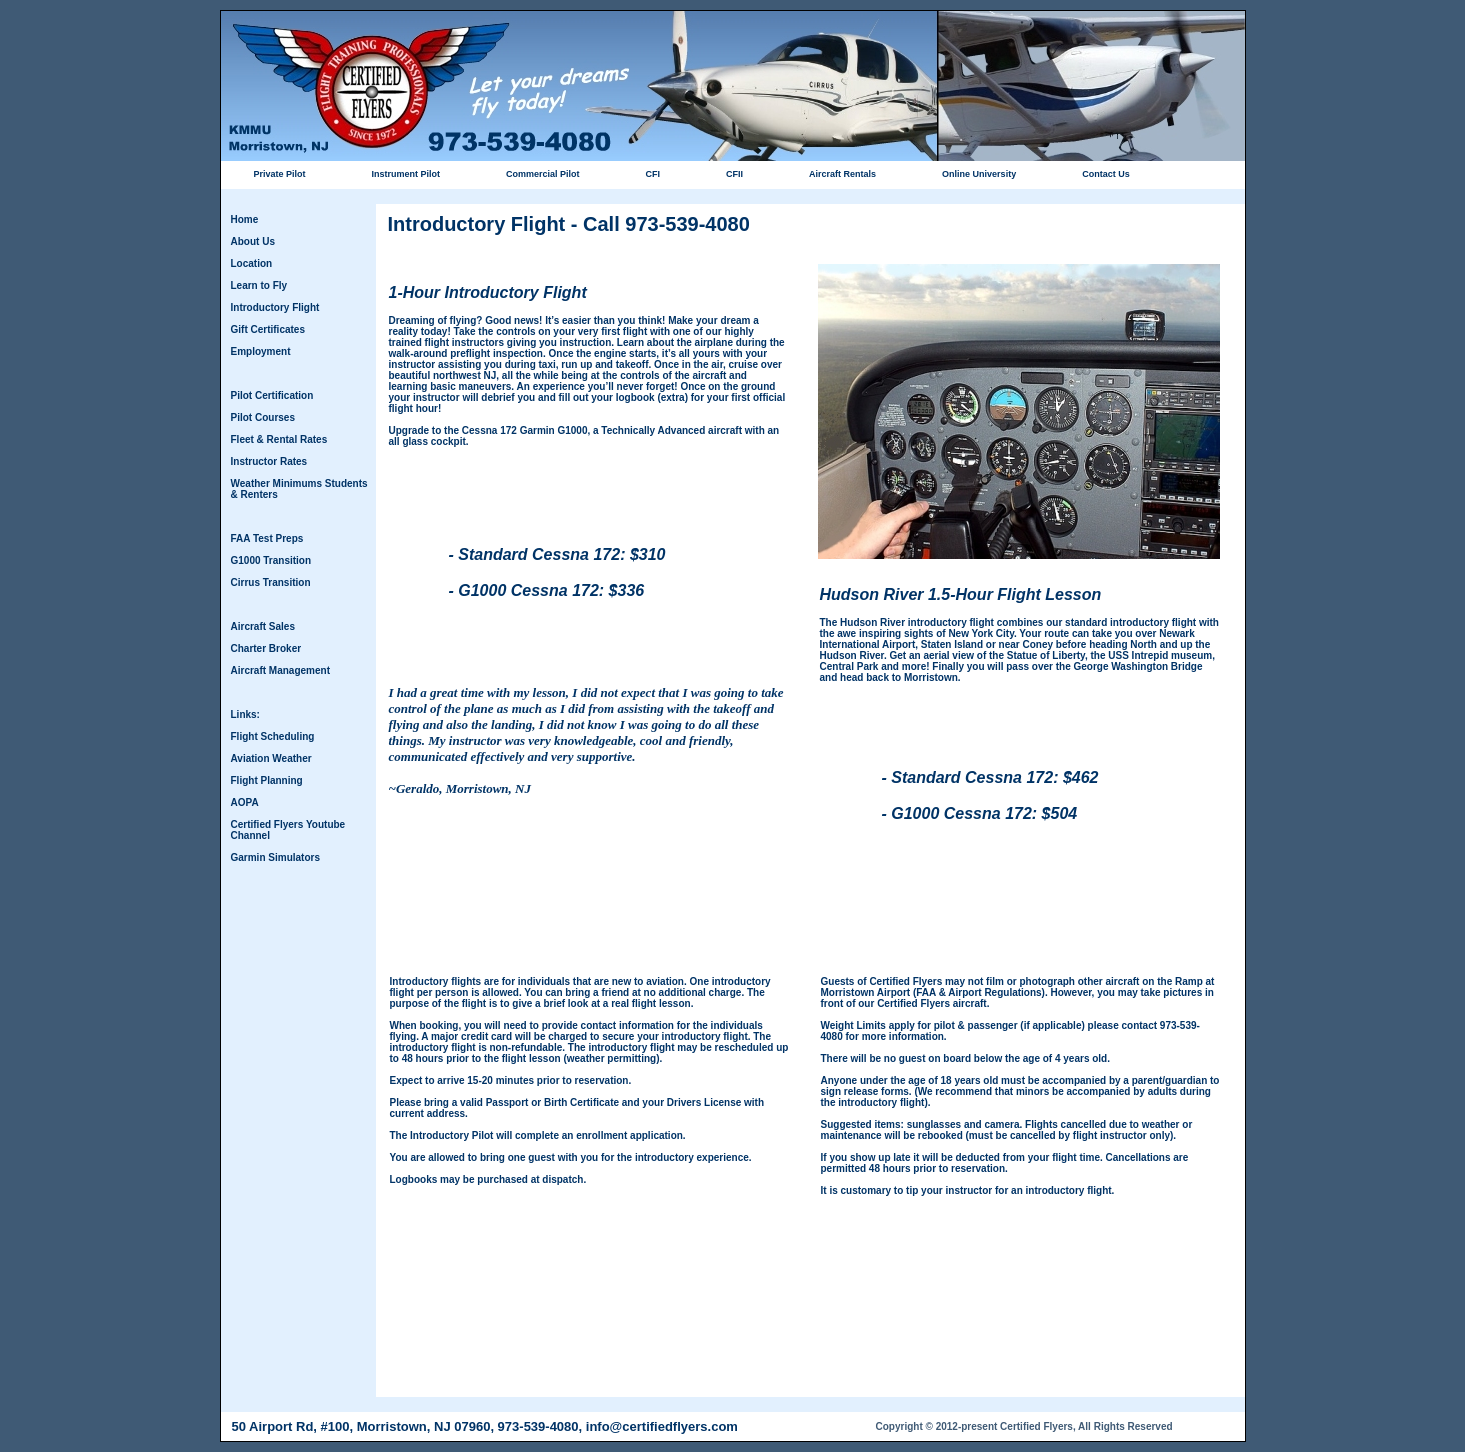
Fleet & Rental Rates (279, 439)
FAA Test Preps (267, 538)
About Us (253, 241)
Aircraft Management (280, 670)
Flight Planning (267, 780)
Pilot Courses (263, 417)
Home (245, 219)
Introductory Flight (275, 307)
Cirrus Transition (271, 582)
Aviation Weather (271, 758)
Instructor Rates (269, 461)
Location (252, 263)
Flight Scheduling (273, 736)
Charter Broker (266, 648)
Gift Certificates (268, 329)
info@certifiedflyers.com (662, 1426)
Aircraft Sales (263, 626)
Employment (261, 351)
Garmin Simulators (275, 857)
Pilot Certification (272, 395)
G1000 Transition (271, 560)
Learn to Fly (259, 285)
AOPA (245, 802)
